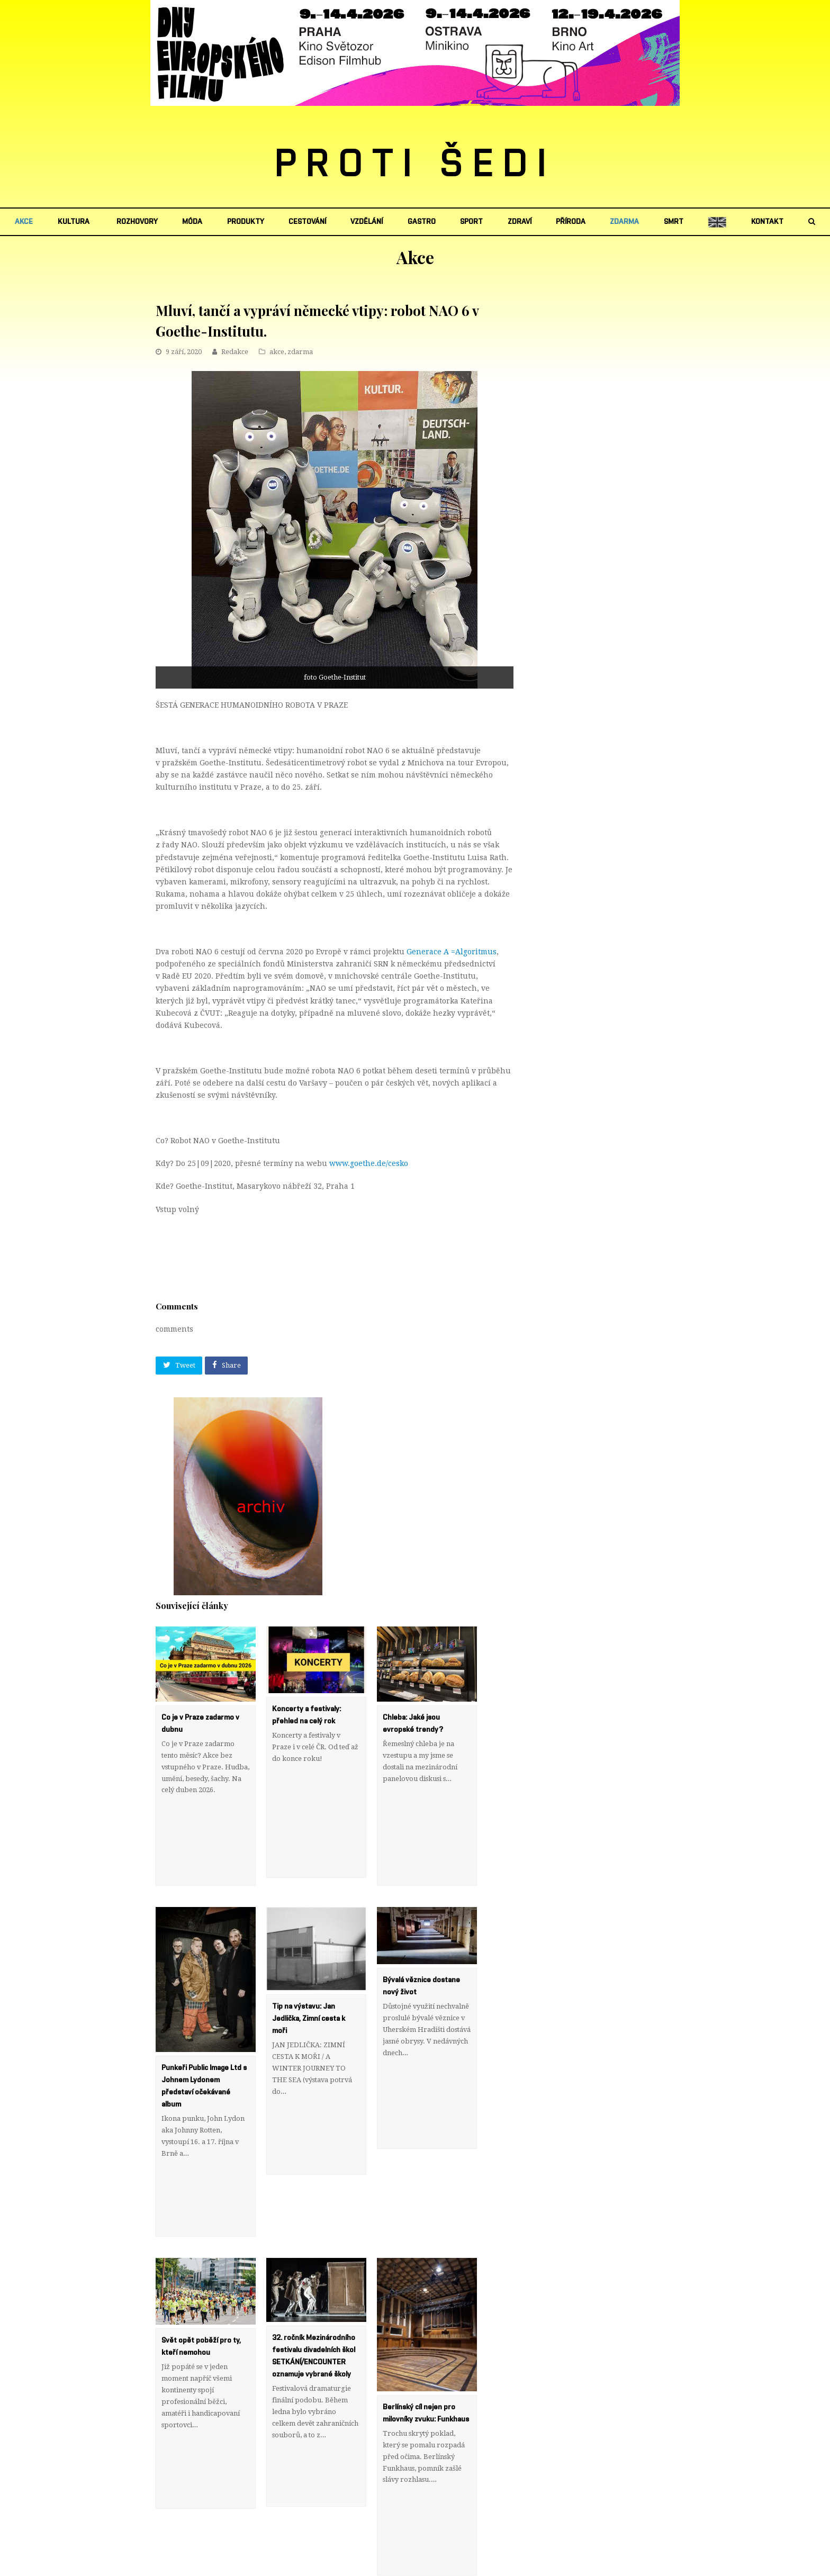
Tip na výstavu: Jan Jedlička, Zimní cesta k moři (308, 1959)
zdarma (300, 352)
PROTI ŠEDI (415, 164)
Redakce (234, 352)
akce (276, 352)
